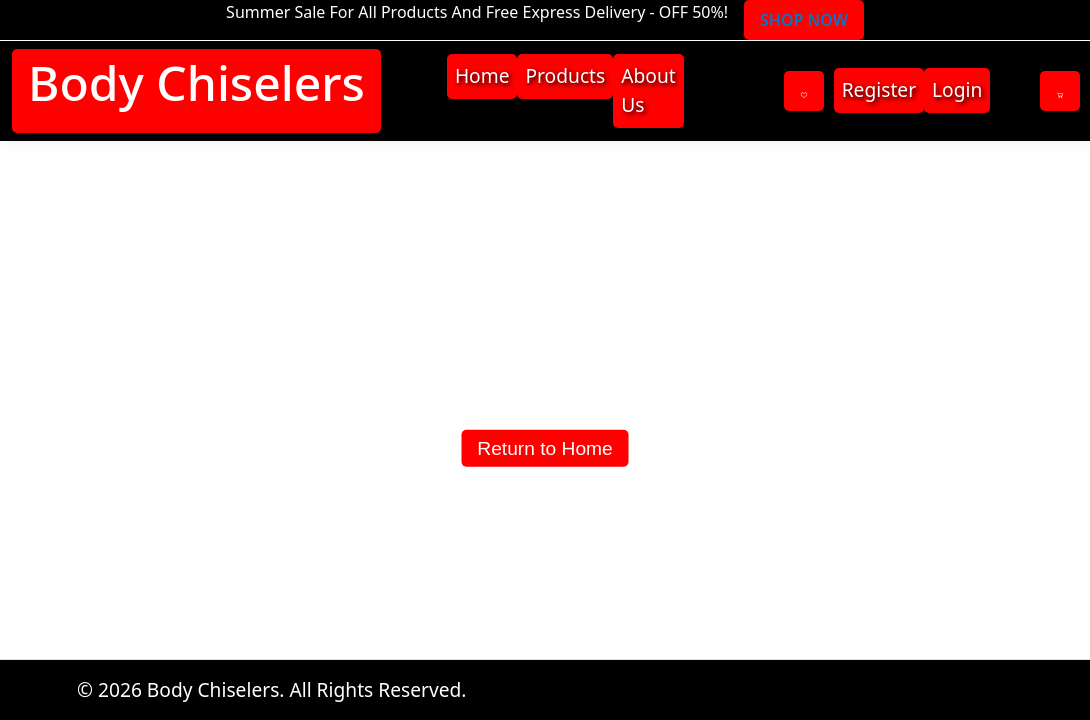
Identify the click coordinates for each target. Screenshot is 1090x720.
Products (565, 75)
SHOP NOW (804, 20)
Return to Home (544, 447)
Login (957, 89)
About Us (648, 90)
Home (482, 75)
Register (879, 89)
